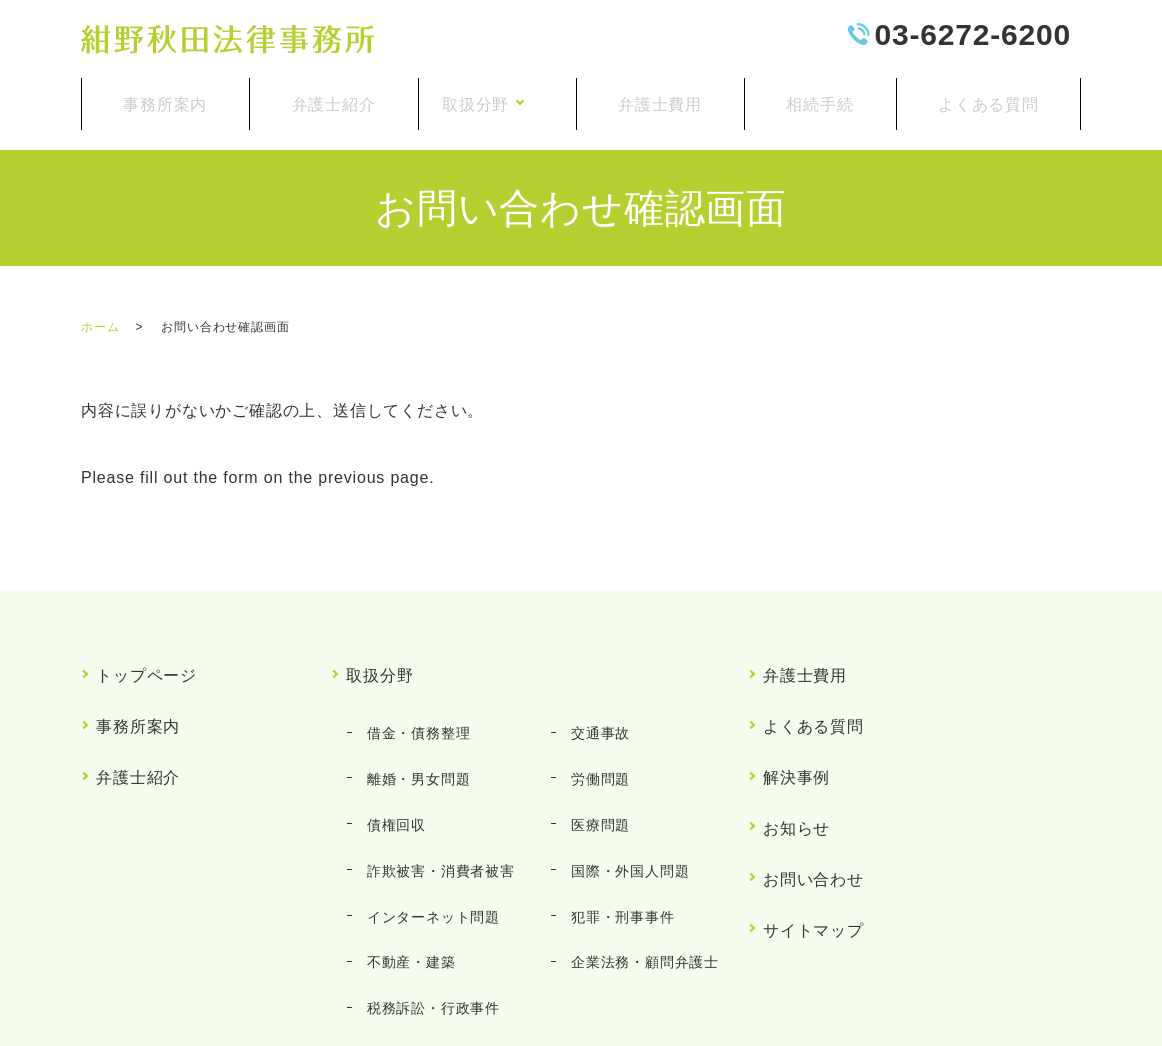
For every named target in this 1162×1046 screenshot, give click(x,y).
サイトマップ (814, 809)
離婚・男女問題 (413, 718)
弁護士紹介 (329, 95)
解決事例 (797, 713)
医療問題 (595, 747)
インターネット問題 (427, 804)
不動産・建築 (405, 833)
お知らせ (797, 745)
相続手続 (824, 95)
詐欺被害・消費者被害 (435, 775)
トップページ (147, 649)
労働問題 (595, 718)
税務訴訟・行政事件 (427, 862)
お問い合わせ (814, 777)
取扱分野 (486, 95)
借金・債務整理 (413, 689)
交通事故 (595, 689)
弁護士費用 (667, 95)
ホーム (100, 311)
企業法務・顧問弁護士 (640, 833)
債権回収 (390, 747)
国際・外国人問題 (625, 775)
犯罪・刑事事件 (618, 804)
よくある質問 (989, 95)
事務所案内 (164, 95)
